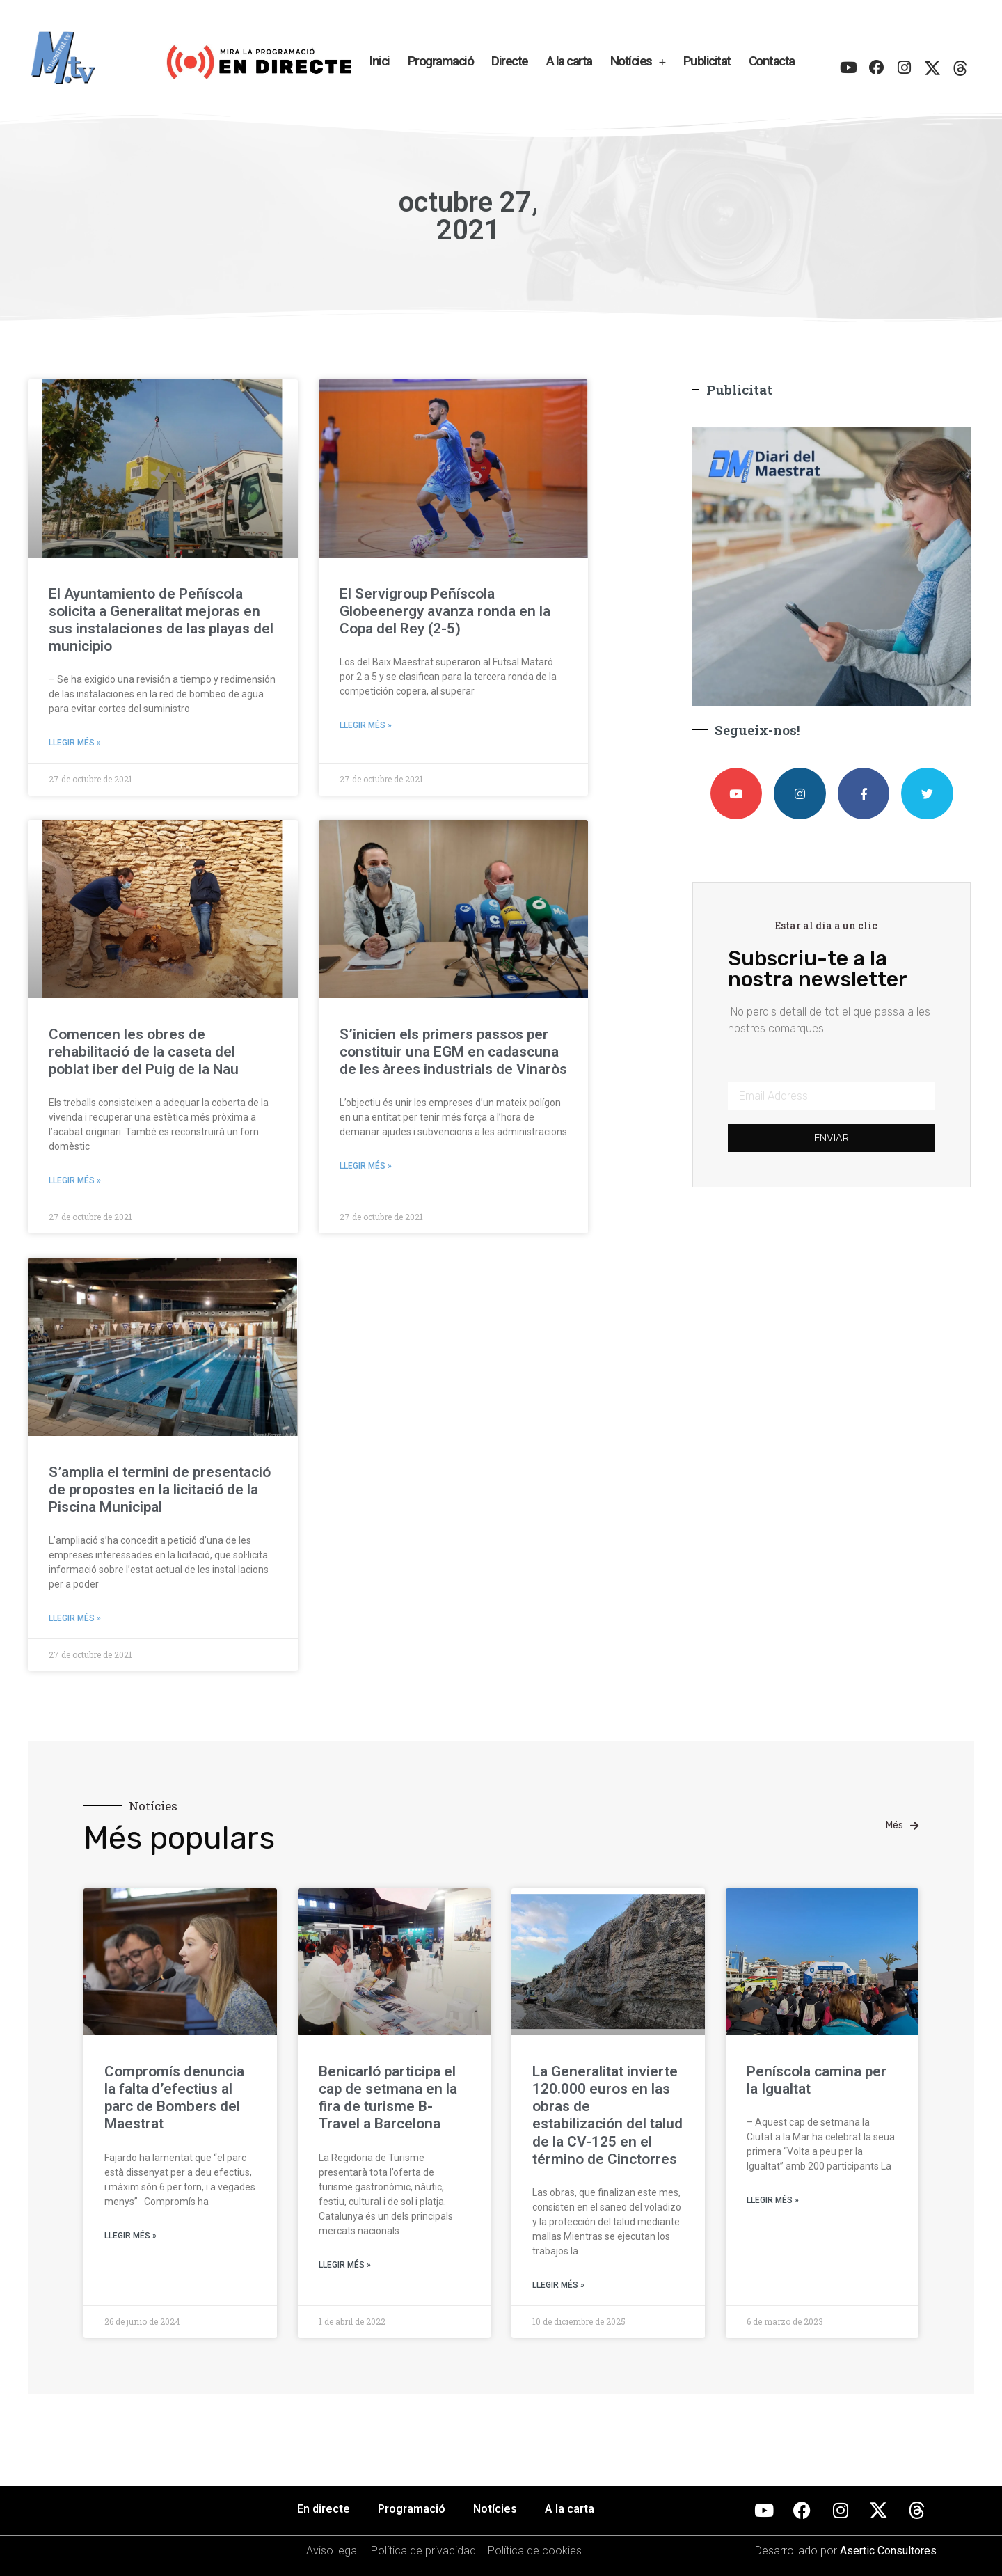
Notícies (637, 61)
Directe (509, 61)
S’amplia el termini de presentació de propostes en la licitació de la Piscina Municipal (160, 1489)
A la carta (569, 61)
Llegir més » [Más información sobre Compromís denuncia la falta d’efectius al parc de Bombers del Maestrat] (130, 2236)
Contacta (772, 61)
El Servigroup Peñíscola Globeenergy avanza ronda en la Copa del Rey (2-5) (445, 611)
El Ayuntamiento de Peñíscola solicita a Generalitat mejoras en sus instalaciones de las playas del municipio (161, 620)
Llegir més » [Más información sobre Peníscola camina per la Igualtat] (773, 2200)
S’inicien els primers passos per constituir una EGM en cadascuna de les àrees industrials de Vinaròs (453, 1051)
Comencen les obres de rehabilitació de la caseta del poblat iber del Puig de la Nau (144, 1051)
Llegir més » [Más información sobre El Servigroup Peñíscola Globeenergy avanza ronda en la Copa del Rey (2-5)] (366, 725)
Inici (379, 61)
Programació (441, 61)
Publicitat (707, 61)
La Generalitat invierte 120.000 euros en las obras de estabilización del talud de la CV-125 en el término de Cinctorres (607, 2115)
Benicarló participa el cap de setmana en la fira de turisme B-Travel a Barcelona (388, 2098)
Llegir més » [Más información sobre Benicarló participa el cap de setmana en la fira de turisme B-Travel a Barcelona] (345, 2265)
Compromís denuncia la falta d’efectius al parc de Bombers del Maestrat (174, 2098)
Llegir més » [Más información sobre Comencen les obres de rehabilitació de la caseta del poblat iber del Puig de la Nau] (75, 1180)
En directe (323, 2508)
